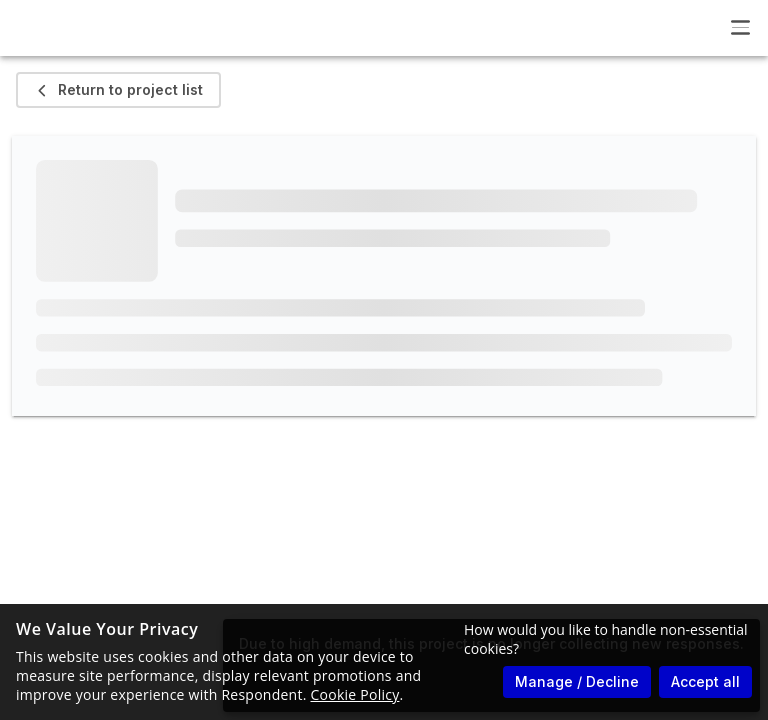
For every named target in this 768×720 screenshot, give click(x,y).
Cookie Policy (355, 694)
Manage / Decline (577, 681)
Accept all (705, 681)
